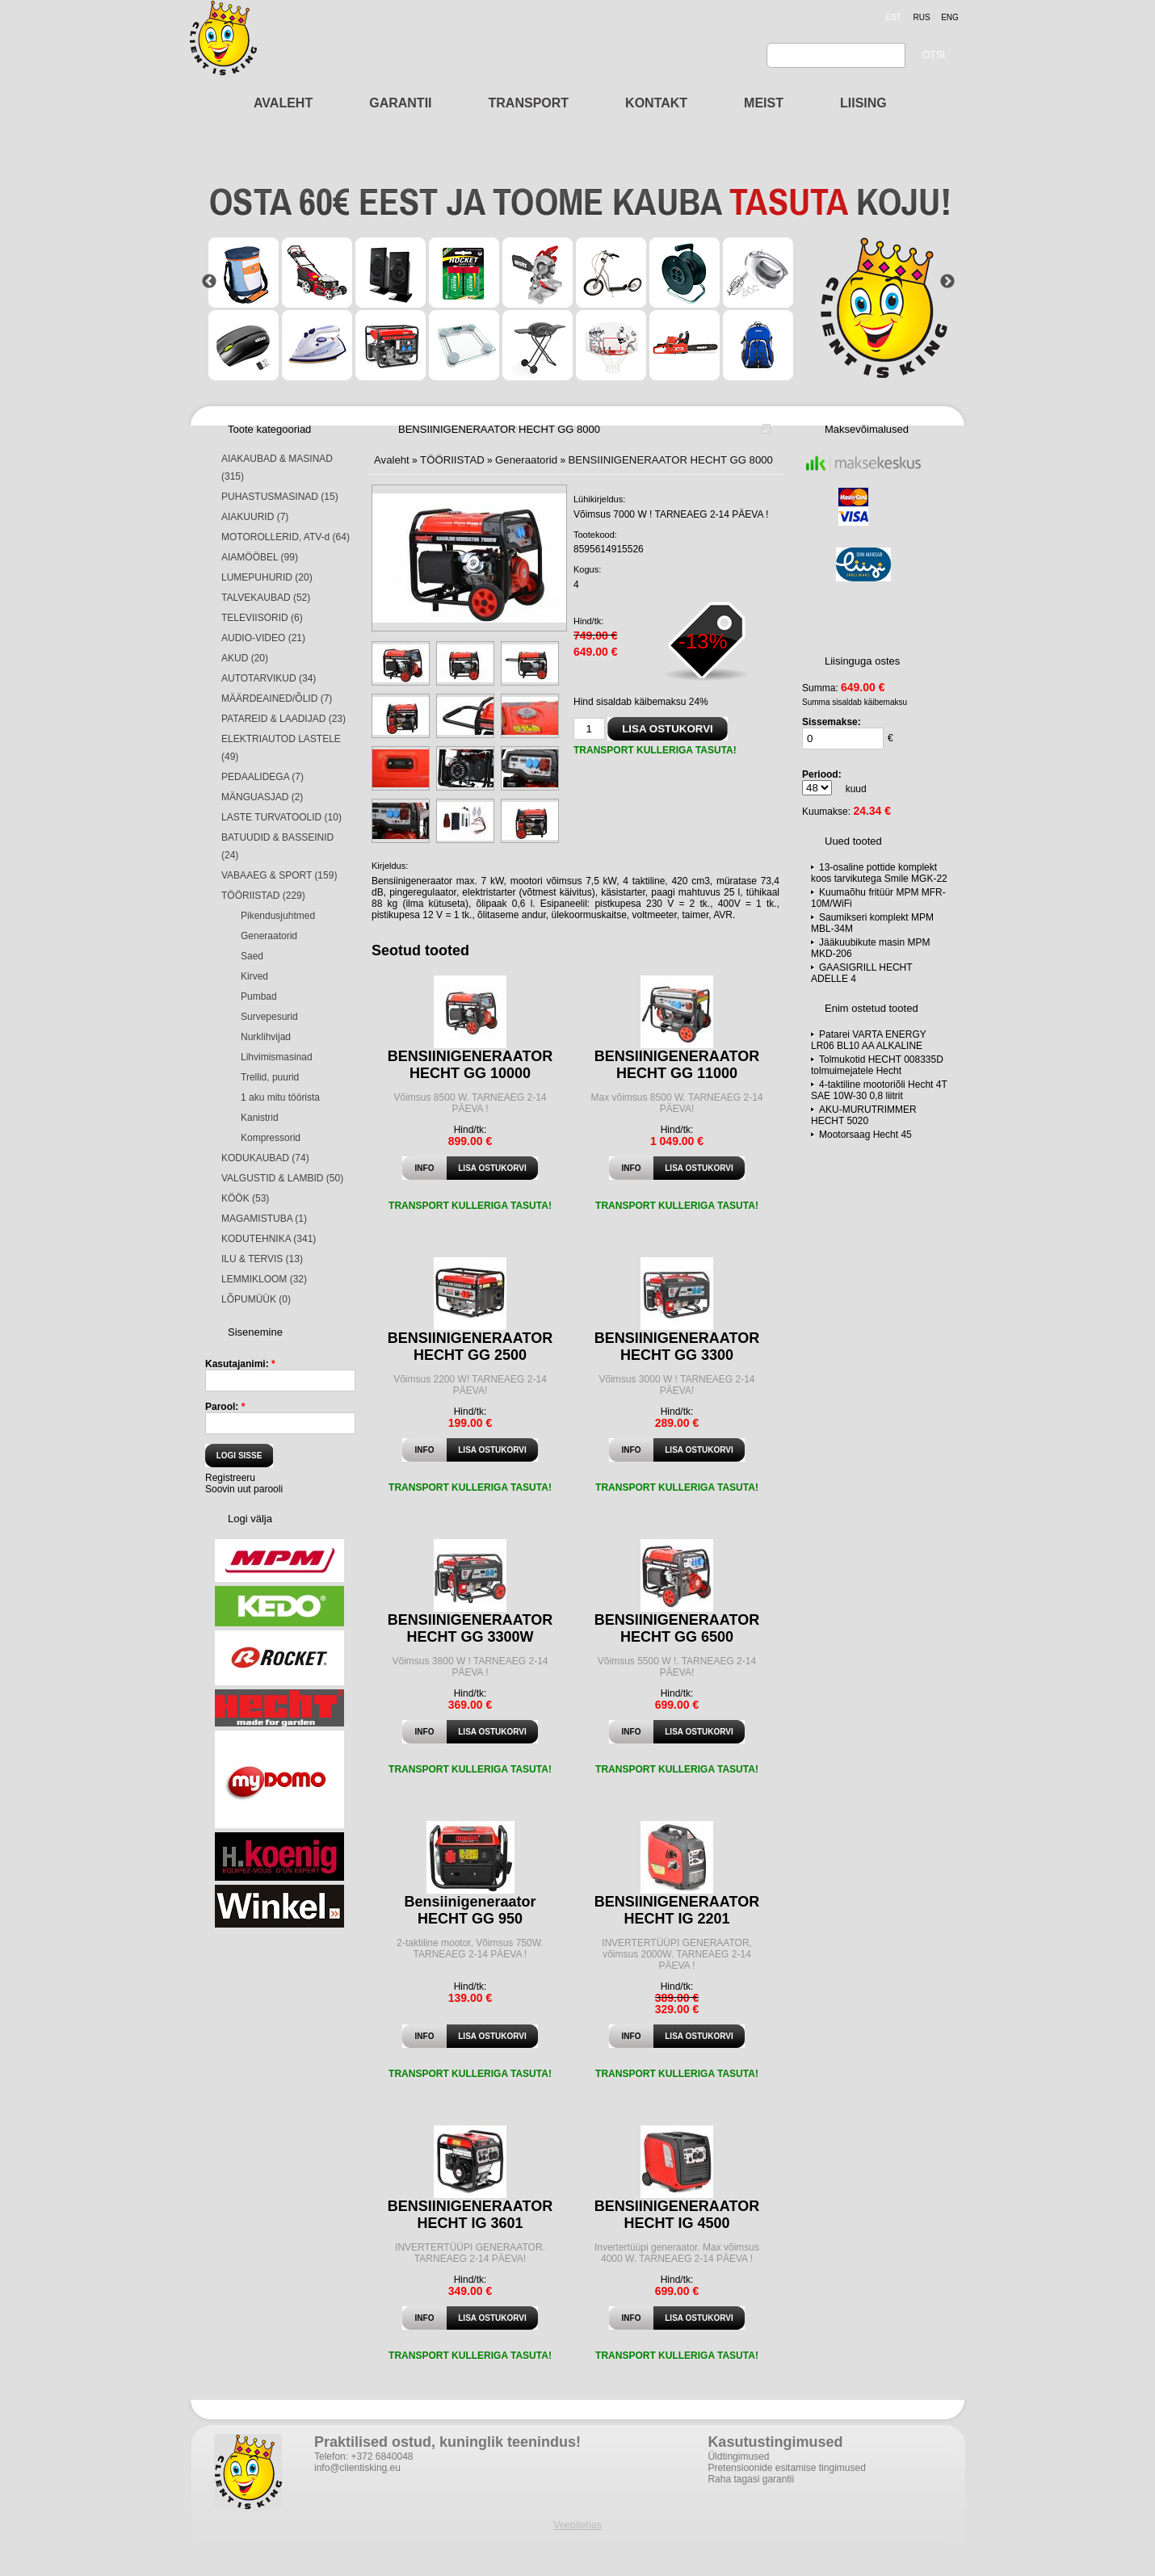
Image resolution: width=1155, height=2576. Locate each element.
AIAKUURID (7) (254, 516)
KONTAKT (656, 103)
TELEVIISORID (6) (262, 617)
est (893, 17)
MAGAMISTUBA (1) (264, 1218)
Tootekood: (595, 534)
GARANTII (400, 103)
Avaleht (392, 460)
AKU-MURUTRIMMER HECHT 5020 (864, 1115)
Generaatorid (269, 936)
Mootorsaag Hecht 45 (865, 1134)
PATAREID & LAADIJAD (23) (283, 718)
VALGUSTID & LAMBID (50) (282, 1178)
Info (425, 1168)
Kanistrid (260, 1117)
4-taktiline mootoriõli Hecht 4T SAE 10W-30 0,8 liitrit (879, 1090)
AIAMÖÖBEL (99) (259, 557)
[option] (578, 281)
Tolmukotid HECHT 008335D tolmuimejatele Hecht (877, 1065)
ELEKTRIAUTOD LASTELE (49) (281, 747)
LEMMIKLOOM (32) (264, 1279)
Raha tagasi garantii (751, 2479)
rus (921, 17)
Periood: (822, 774)
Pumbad (259, 996)
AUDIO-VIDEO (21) (263, 638)
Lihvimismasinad (277, 1057)
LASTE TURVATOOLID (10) (281, 817)
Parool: (225, 1406)
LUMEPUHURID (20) (267, 577)
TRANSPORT (529, 103)
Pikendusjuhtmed (278, 915)
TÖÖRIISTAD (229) (263, 895)
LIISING (863, 103)
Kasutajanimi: (240, 1364)
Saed (252, 956)
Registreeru (230, 1477)
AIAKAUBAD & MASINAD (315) (277, 467)
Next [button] (947, 282)
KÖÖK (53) (245, 1198)
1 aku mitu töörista (280, 1097)
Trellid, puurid (270, 1077)
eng (950, 17)
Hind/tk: (588, 621)
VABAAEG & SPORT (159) (279, 875)
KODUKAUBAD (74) (265, 1158)
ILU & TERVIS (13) (262, 1259)
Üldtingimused (738, 2456)
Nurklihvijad (266, 1037)
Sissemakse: (831, 722)
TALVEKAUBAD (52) (265, 597)
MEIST (763, 103)
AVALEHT (283, 103)
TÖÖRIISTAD (452, 460)
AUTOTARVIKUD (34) (268, 678)
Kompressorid (270, 1137)
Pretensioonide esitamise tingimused (786, 2467)
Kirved (254, 976)
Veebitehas (577, 2525)
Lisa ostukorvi (492, 1168)
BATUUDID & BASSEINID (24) (277, 846)
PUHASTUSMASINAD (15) (279, 496)
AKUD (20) (244, 658)
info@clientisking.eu (357, 2467)
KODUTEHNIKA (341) (268, 1238)
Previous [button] (209, 282)
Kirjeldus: (390, 866)
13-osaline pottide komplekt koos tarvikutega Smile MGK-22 (879, 873)
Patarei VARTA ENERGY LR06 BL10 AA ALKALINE (868, 1040)
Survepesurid (269, 1016)
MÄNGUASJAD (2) (262, 797)
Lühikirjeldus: (599, 499)
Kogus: (587, 569)
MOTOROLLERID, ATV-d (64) (285, 537)
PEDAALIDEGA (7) (262, 776)
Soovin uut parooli (244, 1489)
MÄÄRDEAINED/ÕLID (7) (276, 698)
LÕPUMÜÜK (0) (256, 1299)
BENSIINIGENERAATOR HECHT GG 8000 (670, 460)
